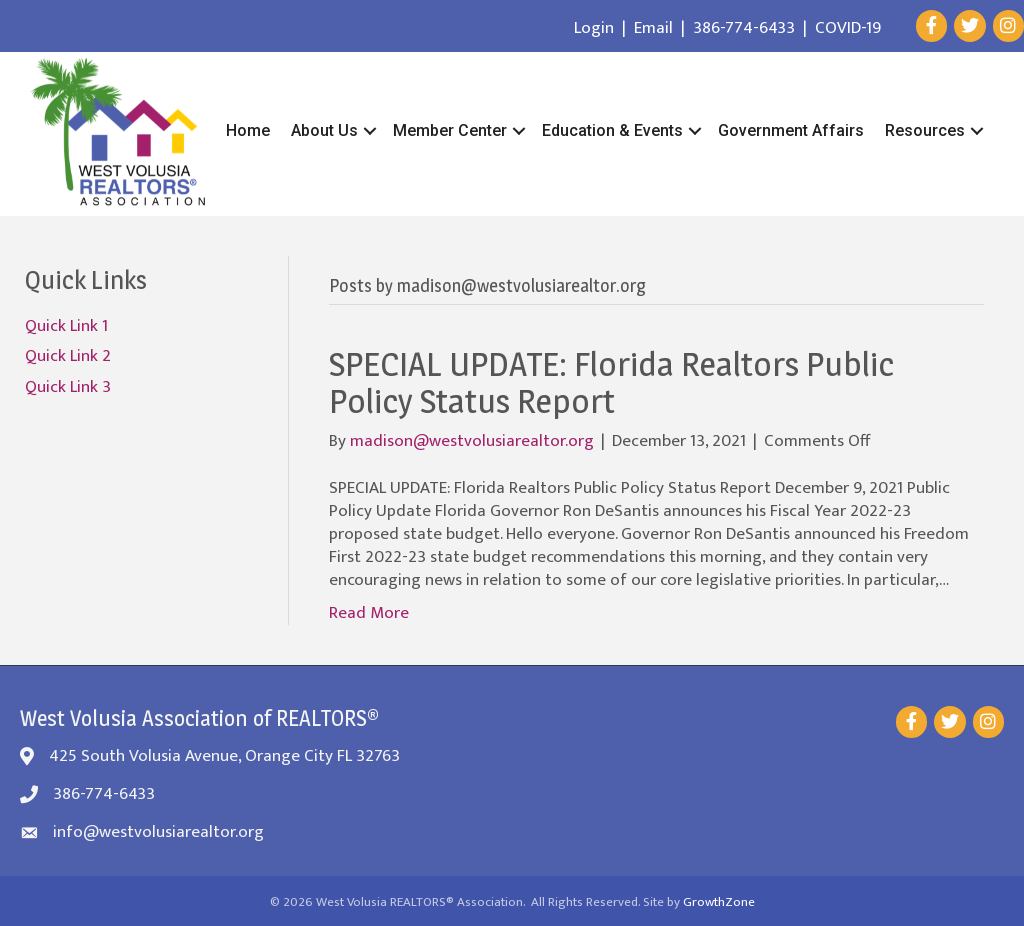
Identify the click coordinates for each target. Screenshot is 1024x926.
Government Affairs (791, 130)
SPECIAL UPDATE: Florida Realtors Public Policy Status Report (611, 382)
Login (594, 28)
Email (653, 28)
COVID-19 (848, 28)
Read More (369, 613)
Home (248, 130)
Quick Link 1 (66, 326)
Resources (925, 130)
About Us (324, 130)
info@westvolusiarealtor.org (158, 832)
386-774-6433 (744, 28)
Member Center (450, 130)
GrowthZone (719, 902)
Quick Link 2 (68, 356)
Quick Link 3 (68, 387)
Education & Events (612, 130)
